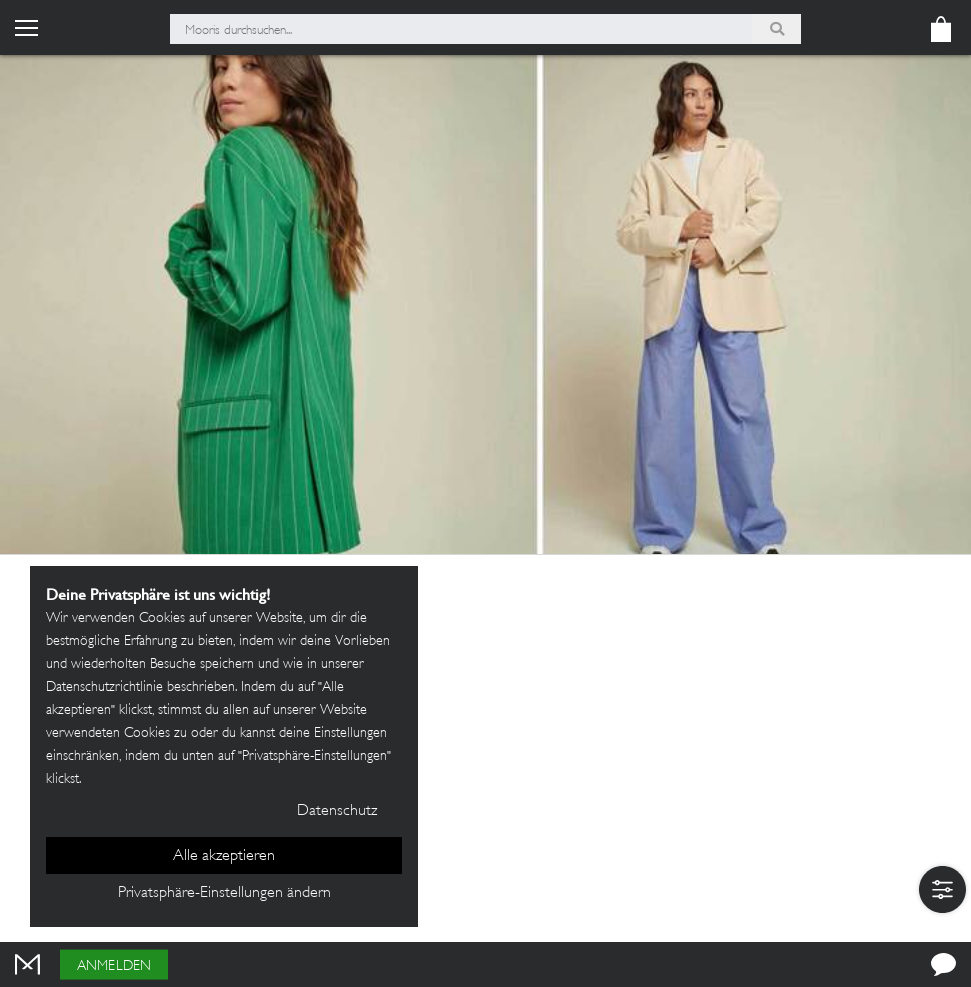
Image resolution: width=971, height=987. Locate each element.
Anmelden (114, 966)
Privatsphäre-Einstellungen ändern (224, 893)
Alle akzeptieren (224, 856)
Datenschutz (337, 811)
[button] (942, 889)
